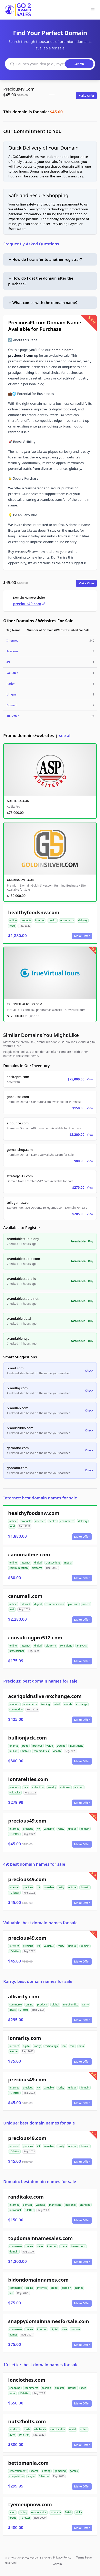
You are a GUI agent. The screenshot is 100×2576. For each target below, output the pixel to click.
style (83, 2388)
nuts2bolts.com (27, 2421)
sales (40, 2246)
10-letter (14, 1834)
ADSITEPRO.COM (18, 801)
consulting (66, 1645)
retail (57, 1704)
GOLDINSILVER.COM (20, 880)
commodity (16, 1709)
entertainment (18, 2471)
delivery (82, 920)
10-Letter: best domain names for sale (41, 2364)
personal (70, 2204)
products (26, 920)
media (68, 1562)
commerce (15, 2004)
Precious (12, 651)
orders (86, 1604)
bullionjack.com (27, 1737)
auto (12, 2434)
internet (40, 920)
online (13, 920)
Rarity (10, 684)
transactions (53, 1562)
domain (85, 1828)
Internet (12, 640)
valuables (14, 1792)
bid (11, 2293)
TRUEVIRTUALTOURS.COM (24, 1004)
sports (34, 2471)
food (12, 925)
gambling (60, 2471)
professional (16, 1651)
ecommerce (67, 920)
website (40, 2204)
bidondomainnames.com (38, 2279)
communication (18, 1568)
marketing (55, 2204)
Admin (57, 2564)
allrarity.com (23, 1996)
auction (78, 1787)
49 (8, 662)
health (52, 920)
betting (46, 2471)
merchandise (70, 2004)
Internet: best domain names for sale (40, 1498)
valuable (49, 1828)
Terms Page (84, 2557)
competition (16, 2476)
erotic (12, 2517)
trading (45, 1704)
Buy (90, 1241)
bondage (55, 2512)
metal (72, 2429)
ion (64, 2046)
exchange (81, 1704)
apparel (59, 2388)
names (79, 2288)
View (90, 1079)
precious (14, 1704)
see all (65, 735)
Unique (11, 694)
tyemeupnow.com (30, 2504)
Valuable (12, 673)
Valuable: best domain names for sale (40, 1922)
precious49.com (29, 603)
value (50, 1745)
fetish (68, 2512)
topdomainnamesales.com (40, 2238)
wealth (57, 1751)
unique (72, 1828)
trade (25, 1745)
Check (89, 1370)
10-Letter (13, 716)
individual (15, 2210)
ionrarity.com (24, 2038)
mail (11, 1609)
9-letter (24, 2010)
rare (25, 1787)
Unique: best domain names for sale (39, 2123)
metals (68, 1704)
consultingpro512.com (35, 1637)
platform (37, 1568)
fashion (46, 2388)
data (81, 2046)
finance (13, 1745)
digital (38, 1562)
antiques (65, 1787)
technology (51, 2046)
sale (64, 2329)
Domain (12, 705)
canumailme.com (29, 1554)
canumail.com (25, 1596)
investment (76, 1745)
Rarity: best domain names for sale (37, 1981)
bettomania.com (28, 2462)
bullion (13, 1751)
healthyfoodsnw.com (33, 912)
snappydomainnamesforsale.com (48, 2321)
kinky (79, 2512)
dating (23, 2512)
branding (85, 2204)
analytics (82, 1645)
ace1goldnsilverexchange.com (45, 1696)
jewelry (52, 1787)
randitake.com (26, 2196)
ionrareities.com (28, 1779)
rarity (61, 1828)
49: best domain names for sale (34, 1864)
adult (12, 2512)
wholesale (40, 2429)
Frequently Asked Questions (31, 244)
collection (37, 1787)
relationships (38, 2512)
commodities (41, 1751)
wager (31, 2476)
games (74, 2471)
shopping (14, 2388)
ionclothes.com (26, 2379)
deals (12, 2010)
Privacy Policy (62, 2557)
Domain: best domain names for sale (39, 2181)
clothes (72, 2388)
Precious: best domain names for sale (40, 1681)
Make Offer (86, 95)
